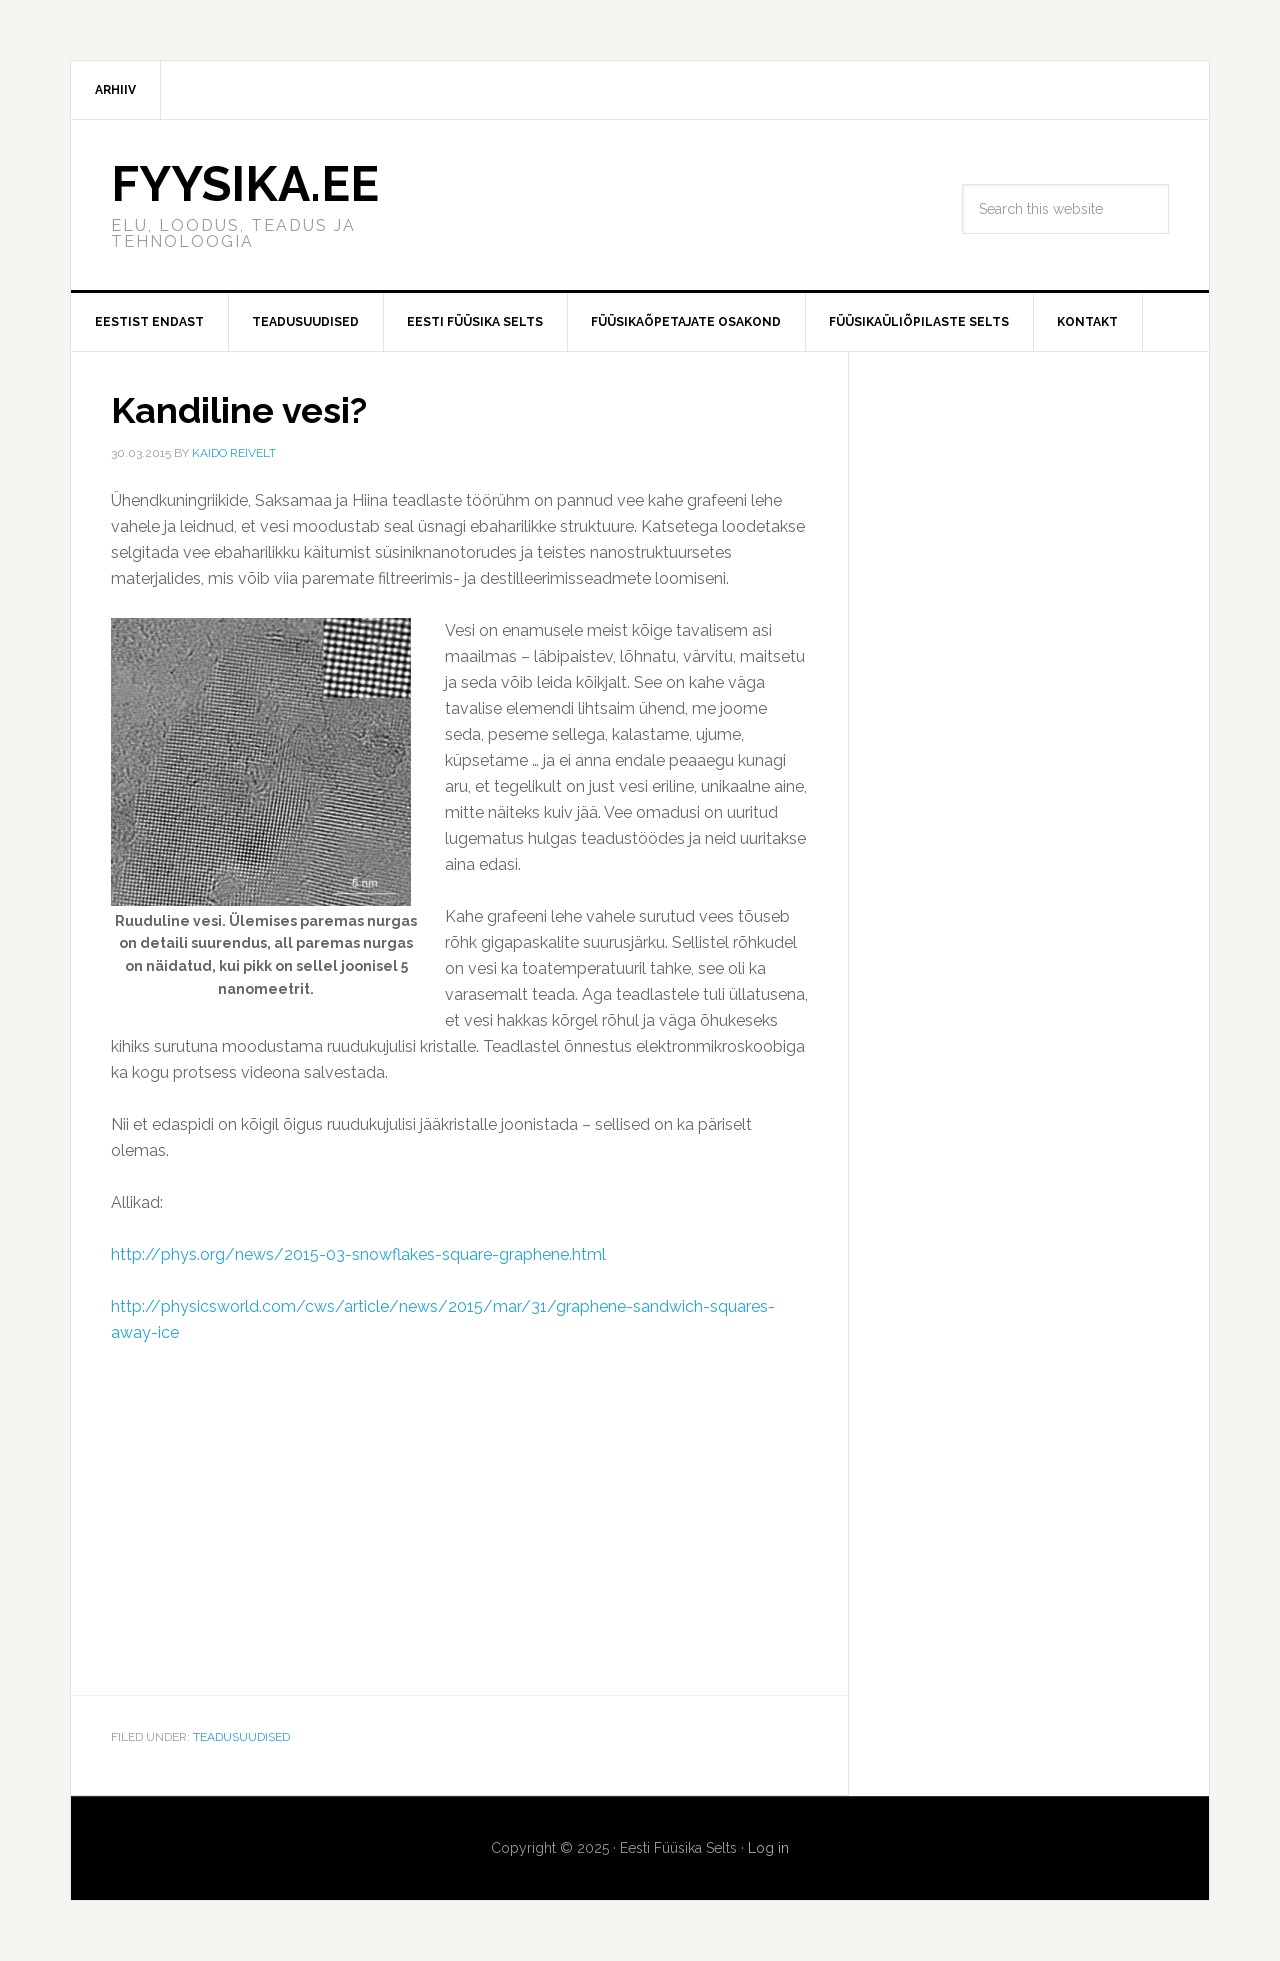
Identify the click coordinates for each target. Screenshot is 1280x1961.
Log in (768, 1848)
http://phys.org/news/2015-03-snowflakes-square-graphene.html (358, 1254)
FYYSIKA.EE (245, 184)
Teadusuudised (241, 1737)
